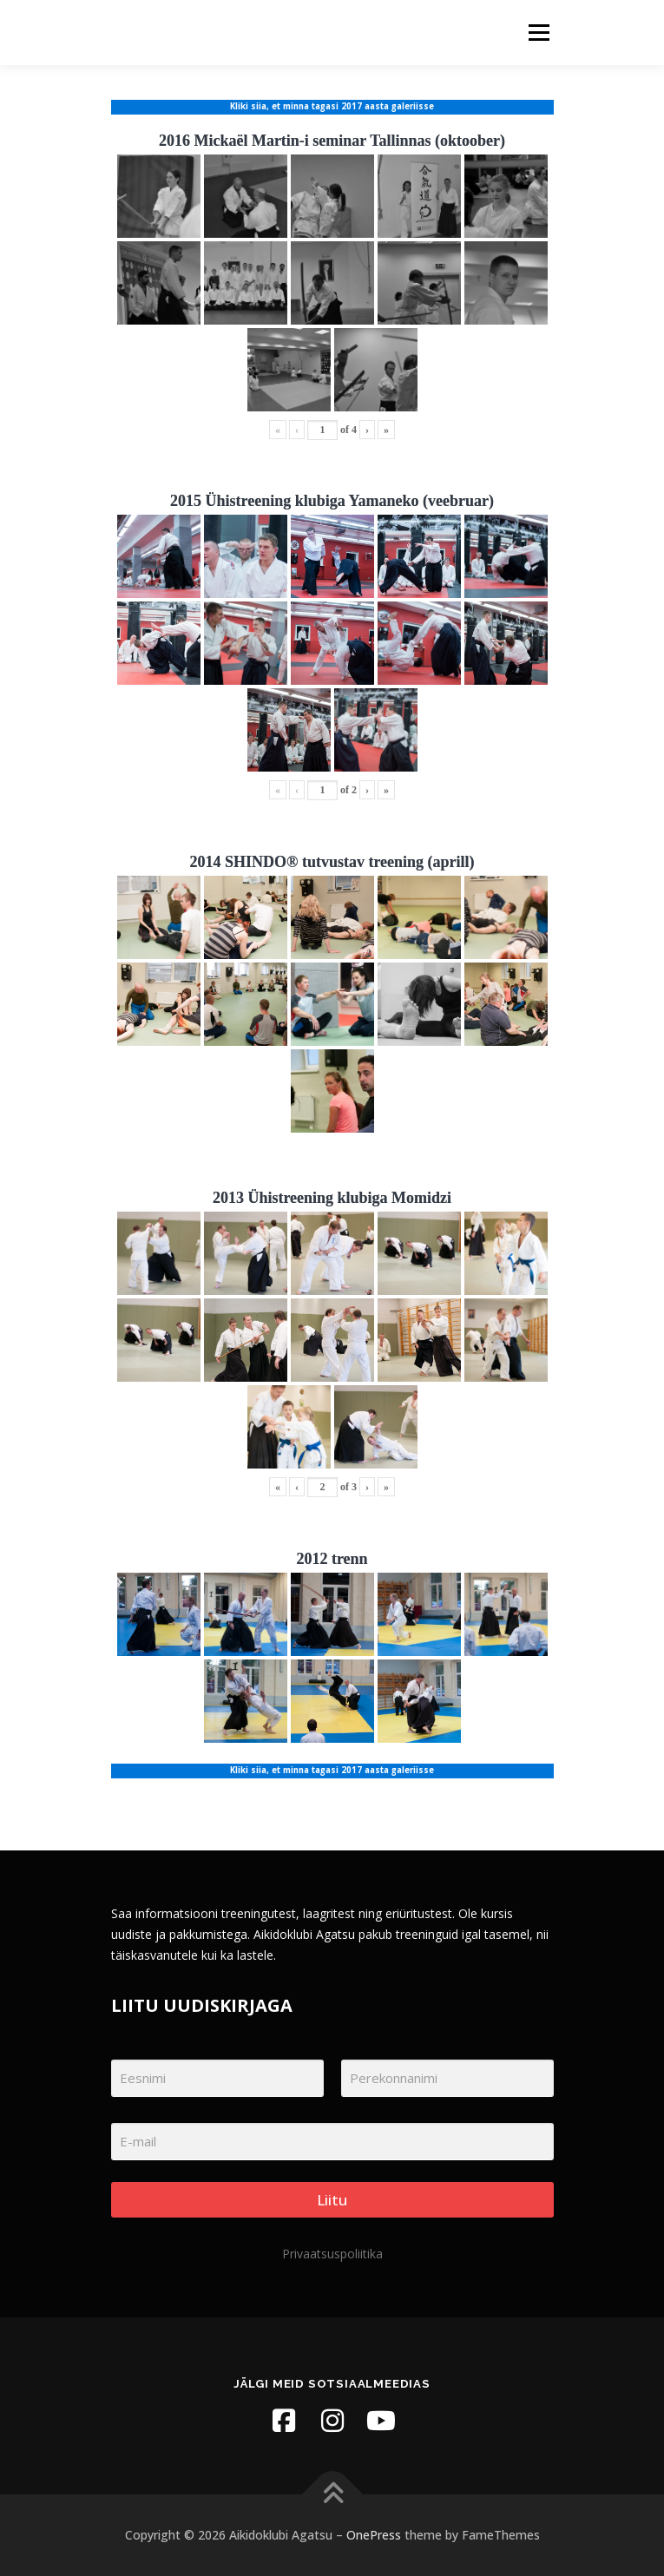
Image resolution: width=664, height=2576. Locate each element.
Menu (537, 32)
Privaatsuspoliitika (332, 2253)
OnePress (373, 2535)
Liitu (332, 2200)
